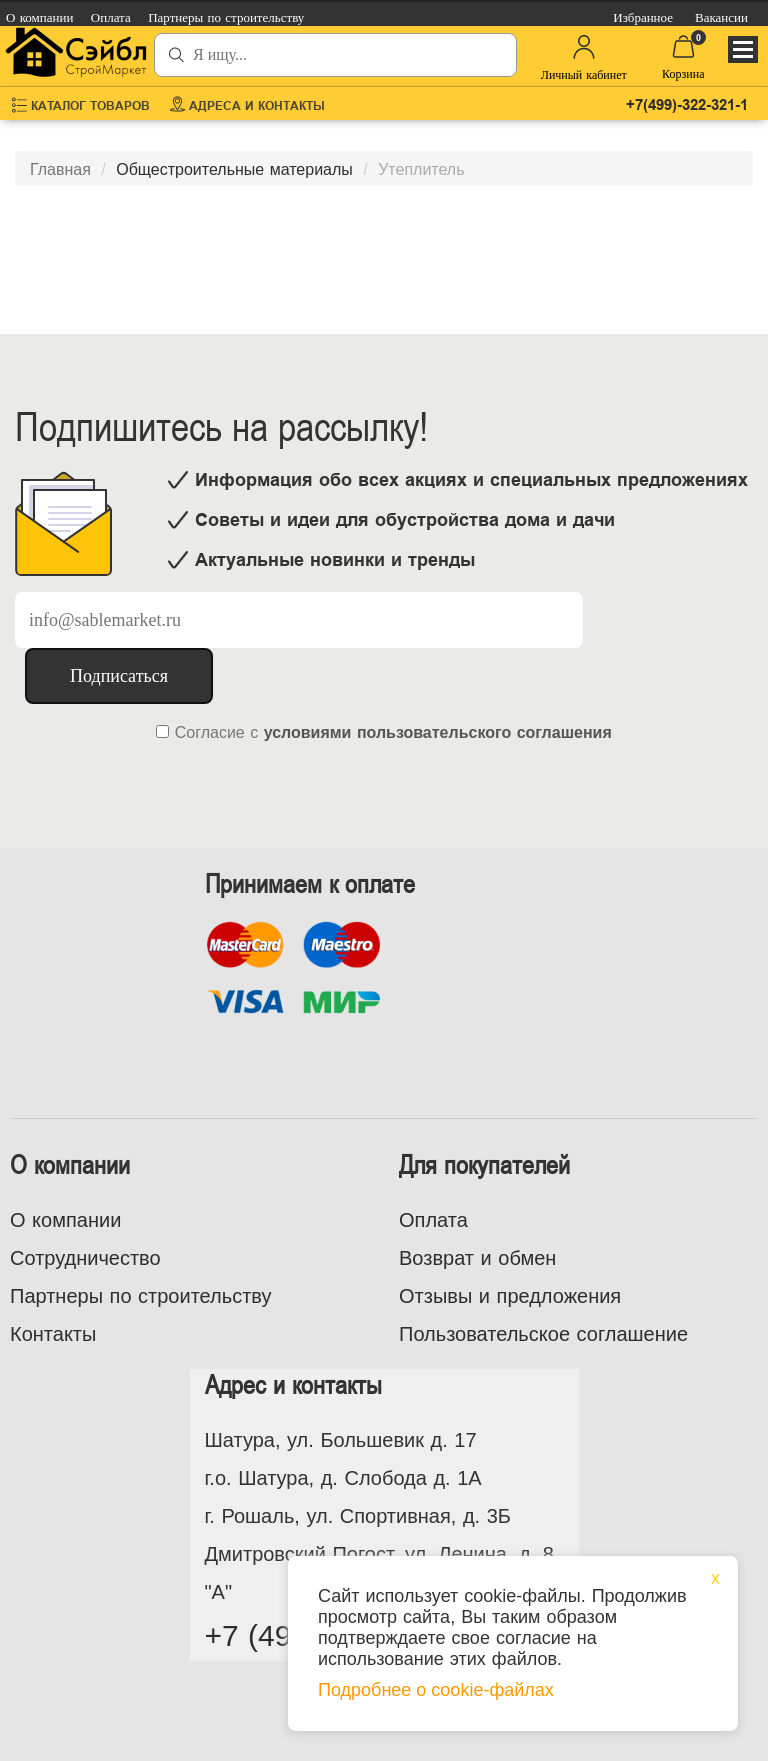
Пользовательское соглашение (543, 1334)
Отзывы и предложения (510, 1296)
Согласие (210, 732)
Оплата (433, 1220)
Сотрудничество (85, 1258)
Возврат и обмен (477, 1258)
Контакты (53, 1334)
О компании (65, 1220)
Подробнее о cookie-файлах (436, 1690)
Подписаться (119, 676)
